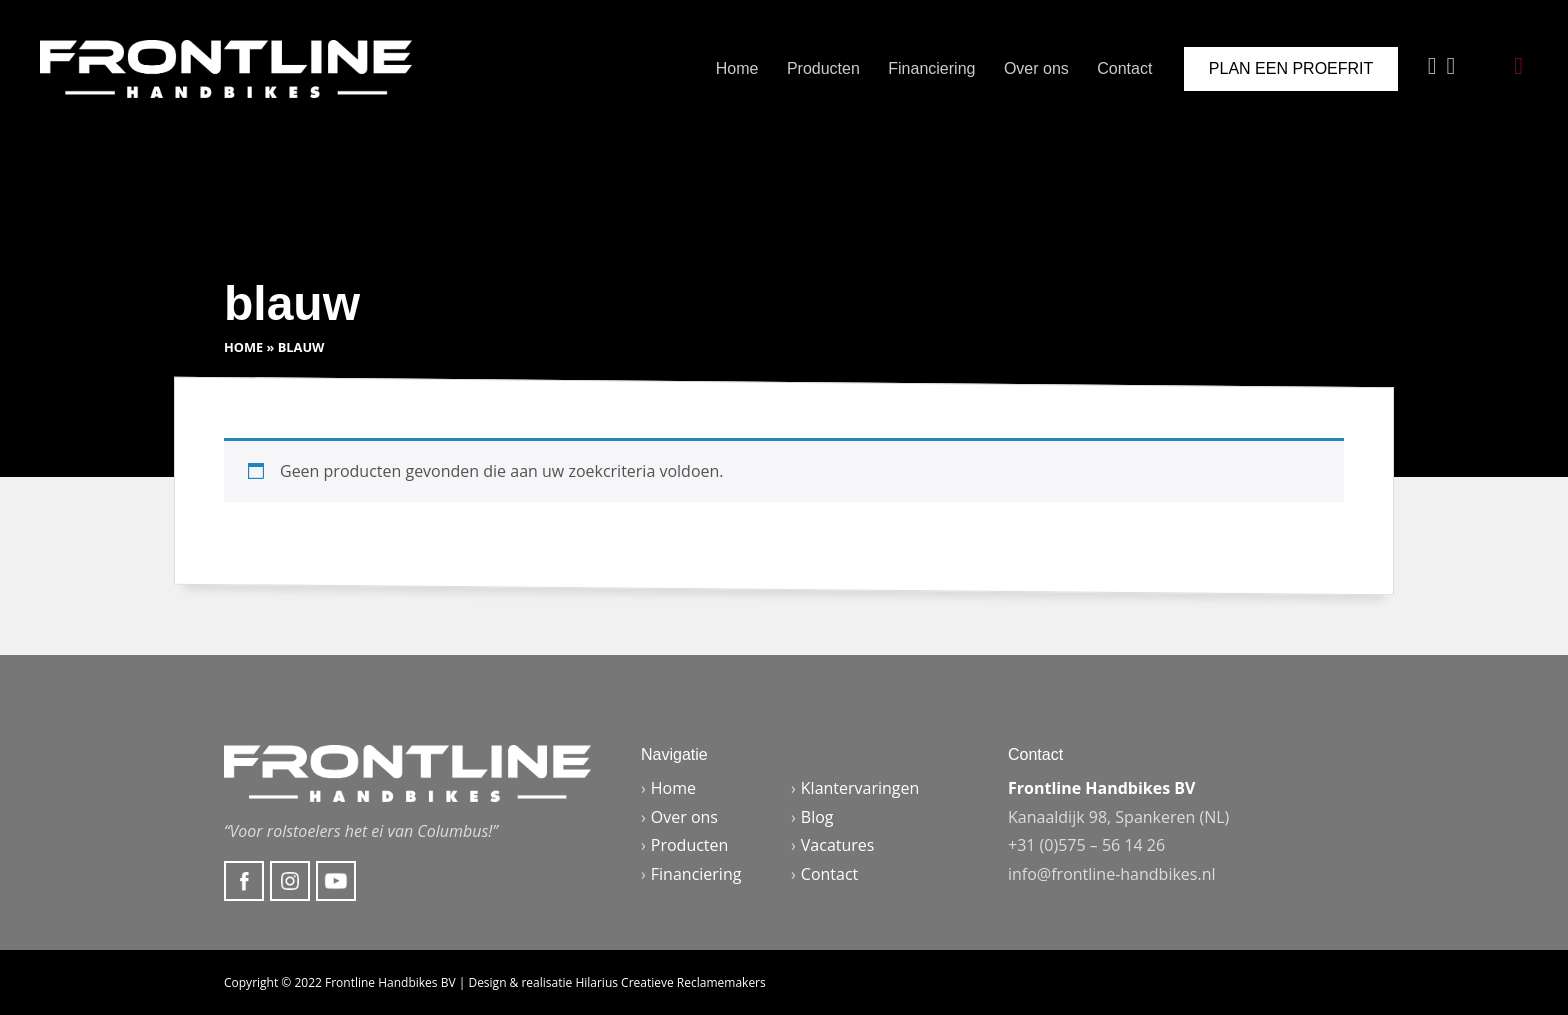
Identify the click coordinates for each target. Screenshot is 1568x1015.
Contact (1124, 68)
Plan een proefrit (1291, 68)
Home (737, 68)
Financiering (931, 68)
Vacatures (838, 845)
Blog (817, 817)
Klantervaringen (860, 788)
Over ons (1036, 68)
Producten (823, 68)
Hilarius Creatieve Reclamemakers (670, 982)
